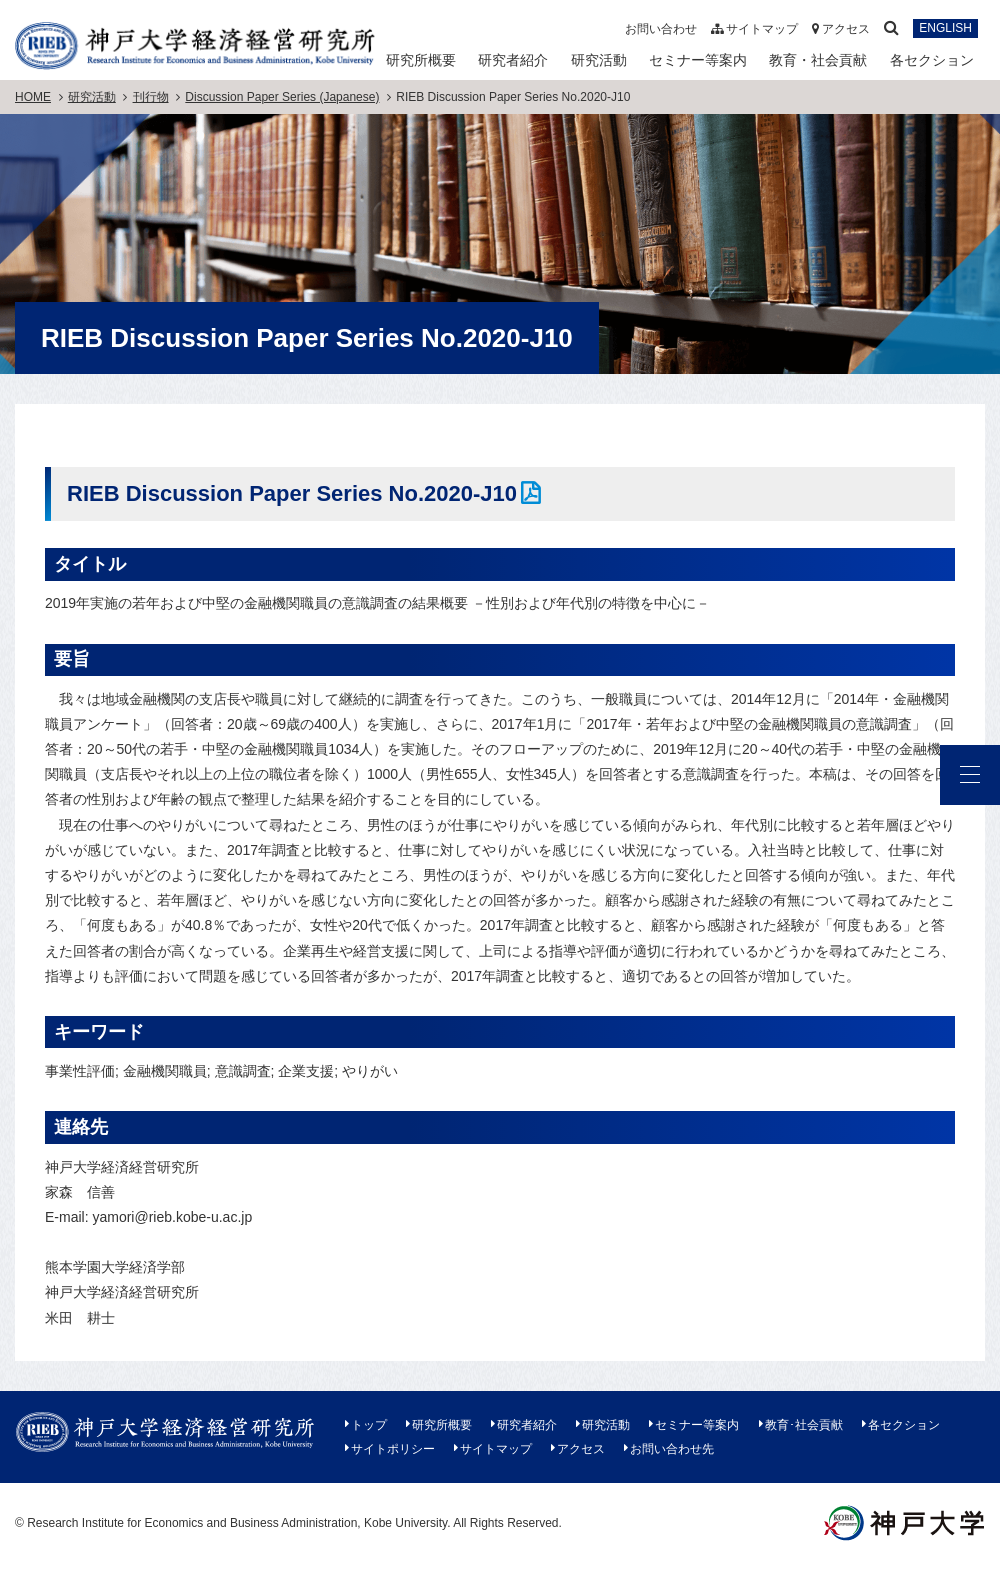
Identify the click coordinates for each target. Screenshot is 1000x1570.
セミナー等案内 (698, 60)
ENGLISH (945, 29)
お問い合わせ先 (672, 1449)
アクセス (841, 29)
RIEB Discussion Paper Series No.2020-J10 (292, 493)
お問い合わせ (661, 29)
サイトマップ (754, 29)
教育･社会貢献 (804, 1425)
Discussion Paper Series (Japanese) (282, 97)
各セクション (932, 60)
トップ (369, 1425)
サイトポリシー (393, 1449)
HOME (33, 97)
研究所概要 (421, 60)
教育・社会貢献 (818, 60)
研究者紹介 (513, 60)
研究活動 (599, 60)
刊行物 (151, 97)
